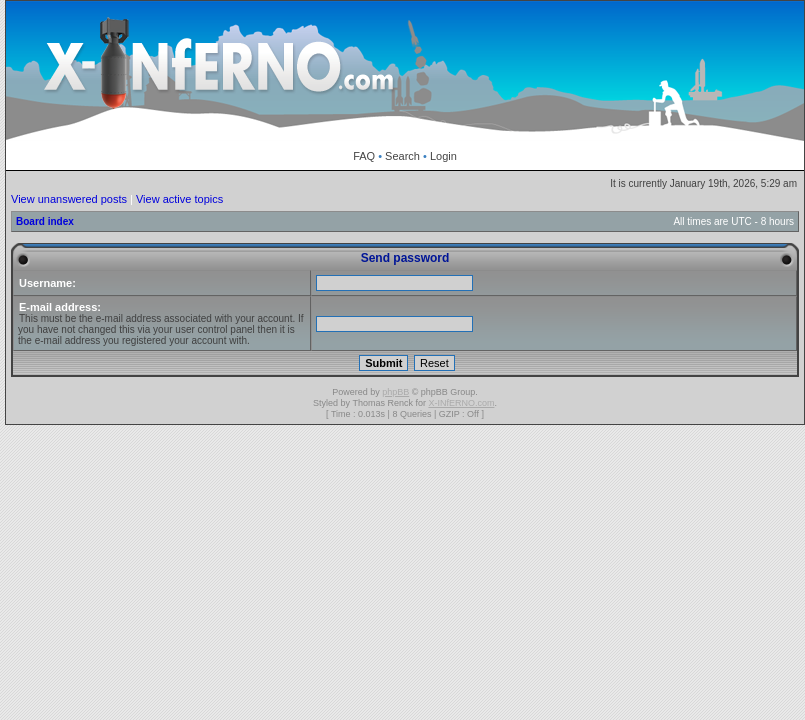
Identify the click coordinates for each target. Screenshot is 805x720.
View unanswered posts (69, 199)
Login (443, 156)
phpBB (395, 392)
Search (402, 156)
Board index (45, 221)
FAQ (364, 156)
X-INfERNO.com (461, 403)
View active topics (179, 199)
